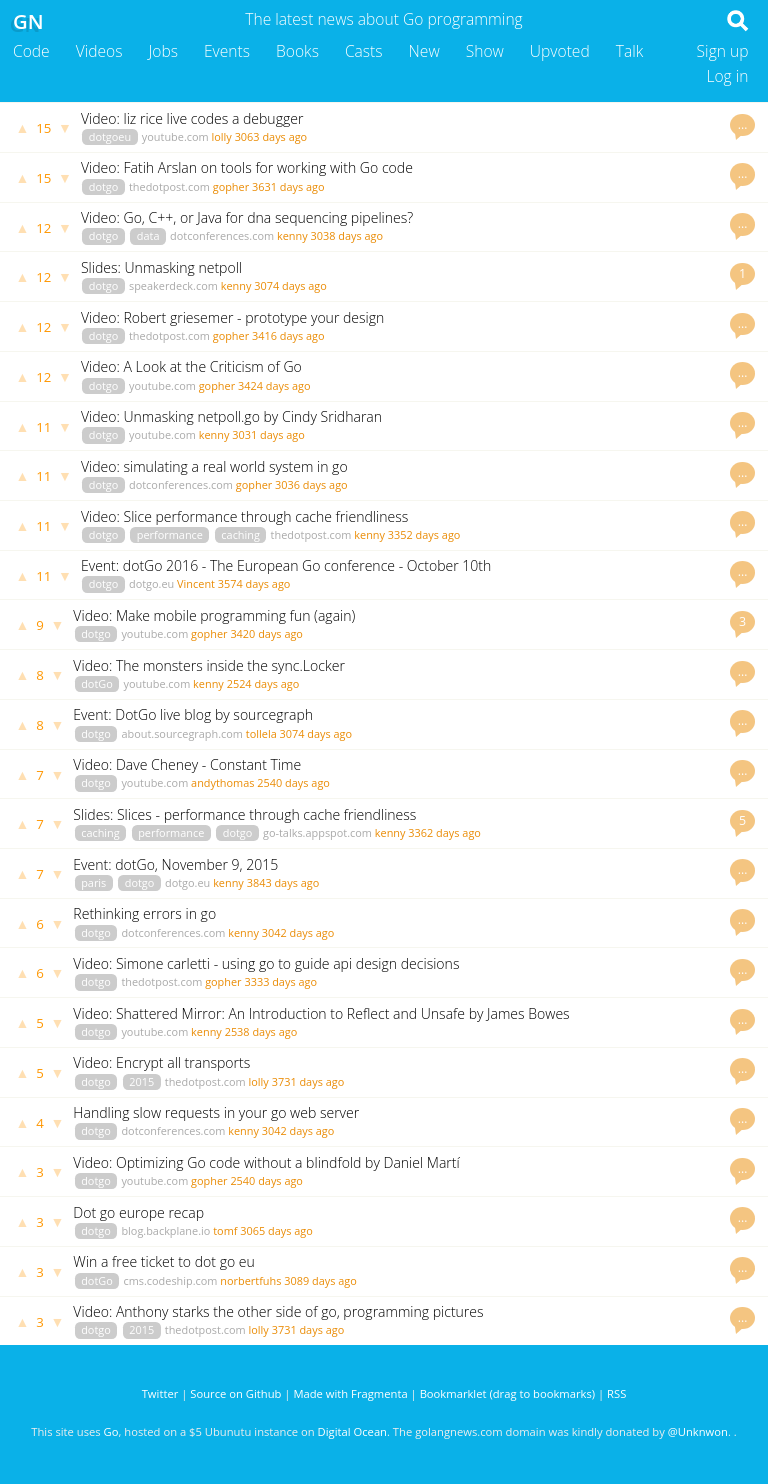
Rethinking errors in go (144, 913)
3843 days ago (283, 882)
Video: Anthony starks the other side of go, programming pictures (278, 1311)
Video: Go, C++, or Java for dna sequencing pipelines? (247, 217)
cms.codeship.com (170, 1280)
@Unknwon (698, 1431)
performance (170, 534)
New (424, 51)
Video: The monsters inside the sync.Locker (209, 665)
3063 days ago (271, 136)
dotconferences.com (222, 235)
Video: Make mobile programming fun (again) (214, 615)
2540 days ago (293, 782)
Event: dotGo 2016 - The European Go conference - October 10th (286, 565)
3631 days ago (288, 186)
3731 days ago (308, 1081)
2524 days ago (263, 683)
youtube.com (175, 136)
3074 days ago (290, 285)
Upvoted (560, 51)
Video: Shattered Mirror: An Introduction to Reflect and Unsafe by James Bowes (321, 1013)
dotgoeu (110, 136)
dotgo (104, 186)
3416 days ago (288, 335)
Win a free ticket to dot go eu (163, 1261)
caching (240, 534)
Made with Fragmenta (350, 1393)
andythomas (222, 782)
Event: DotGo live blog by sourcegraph (193, 714)
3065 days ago (276, 1230)
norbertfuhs (250, 1280)
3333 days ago (280, 981)
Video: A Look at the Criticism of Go (191, 366)
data (148, 235)
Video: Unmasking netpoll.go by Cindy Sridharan (231, 416)
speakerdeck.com (173, 285)
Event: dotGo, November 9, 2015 (175, 864)
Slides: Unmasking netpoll (161, 267)
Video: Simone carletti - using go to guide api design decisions (266, 963)
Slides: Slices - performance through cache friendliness (244, 814)
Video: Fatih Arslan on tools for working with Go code (247, 167)
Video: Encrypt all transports (161, 1062)
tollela (261, 733)
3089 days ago (320, 1280)
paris (93, 882)
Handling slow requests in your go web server (216, 1112)
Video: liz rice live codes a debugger (192, 118)
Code (31, 51)
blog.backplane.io (165, 1230)
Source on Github (235, 1393)
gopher (231, 186)
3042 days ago (298, 932)
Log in (727, 76)
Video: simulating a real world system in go (214, 466)
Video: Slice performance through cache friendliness (244, 516)
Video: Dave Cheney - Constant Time (187, 764)
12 (43, 228)
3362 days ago (444, 832)
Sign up (723, 51)
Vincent (196, 583)
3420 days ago (266, 633)
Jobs (163, 51)
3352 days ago (424, 534)
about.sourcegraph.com (182, 733)
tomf (225, 1230)
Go (111, 1431)
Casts (364, 51)
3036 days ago (311, 484)
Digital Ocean (352, 1431)
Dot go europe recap (138, 1212)
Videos (99, 51)
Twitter (160, 1393)
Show (485, 51)
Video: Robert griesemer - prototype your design (232, 317)
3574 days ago (254, 583)
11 (43, 427)
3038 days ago (346, 235)
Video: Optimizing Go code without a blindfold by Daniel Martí (266, 1162)
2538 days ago (261, 1031)
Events (227, 51)
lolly (221, 136)
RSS (616, 1393)
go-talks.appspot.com (317, 832)
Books (297, 51)
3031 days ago (268, 434)
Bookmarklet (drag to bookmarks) (507, 1393)
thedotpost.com (169, 186)
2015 (141, 1081)
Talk (630, 51)
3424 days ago (274, 385)
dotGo (97, 683)
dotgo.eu (151, 583)
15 (43, 128)
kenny (292, 235)
